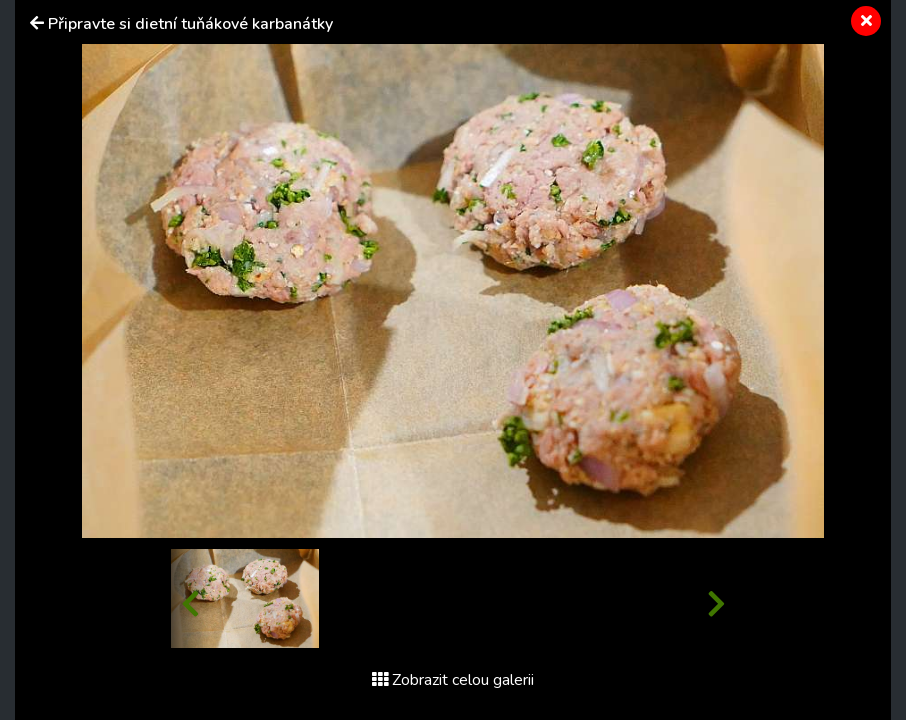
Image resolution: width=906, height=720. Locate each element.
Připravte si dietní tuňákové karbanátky (190, 24)
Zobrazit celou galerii (453, 680)
